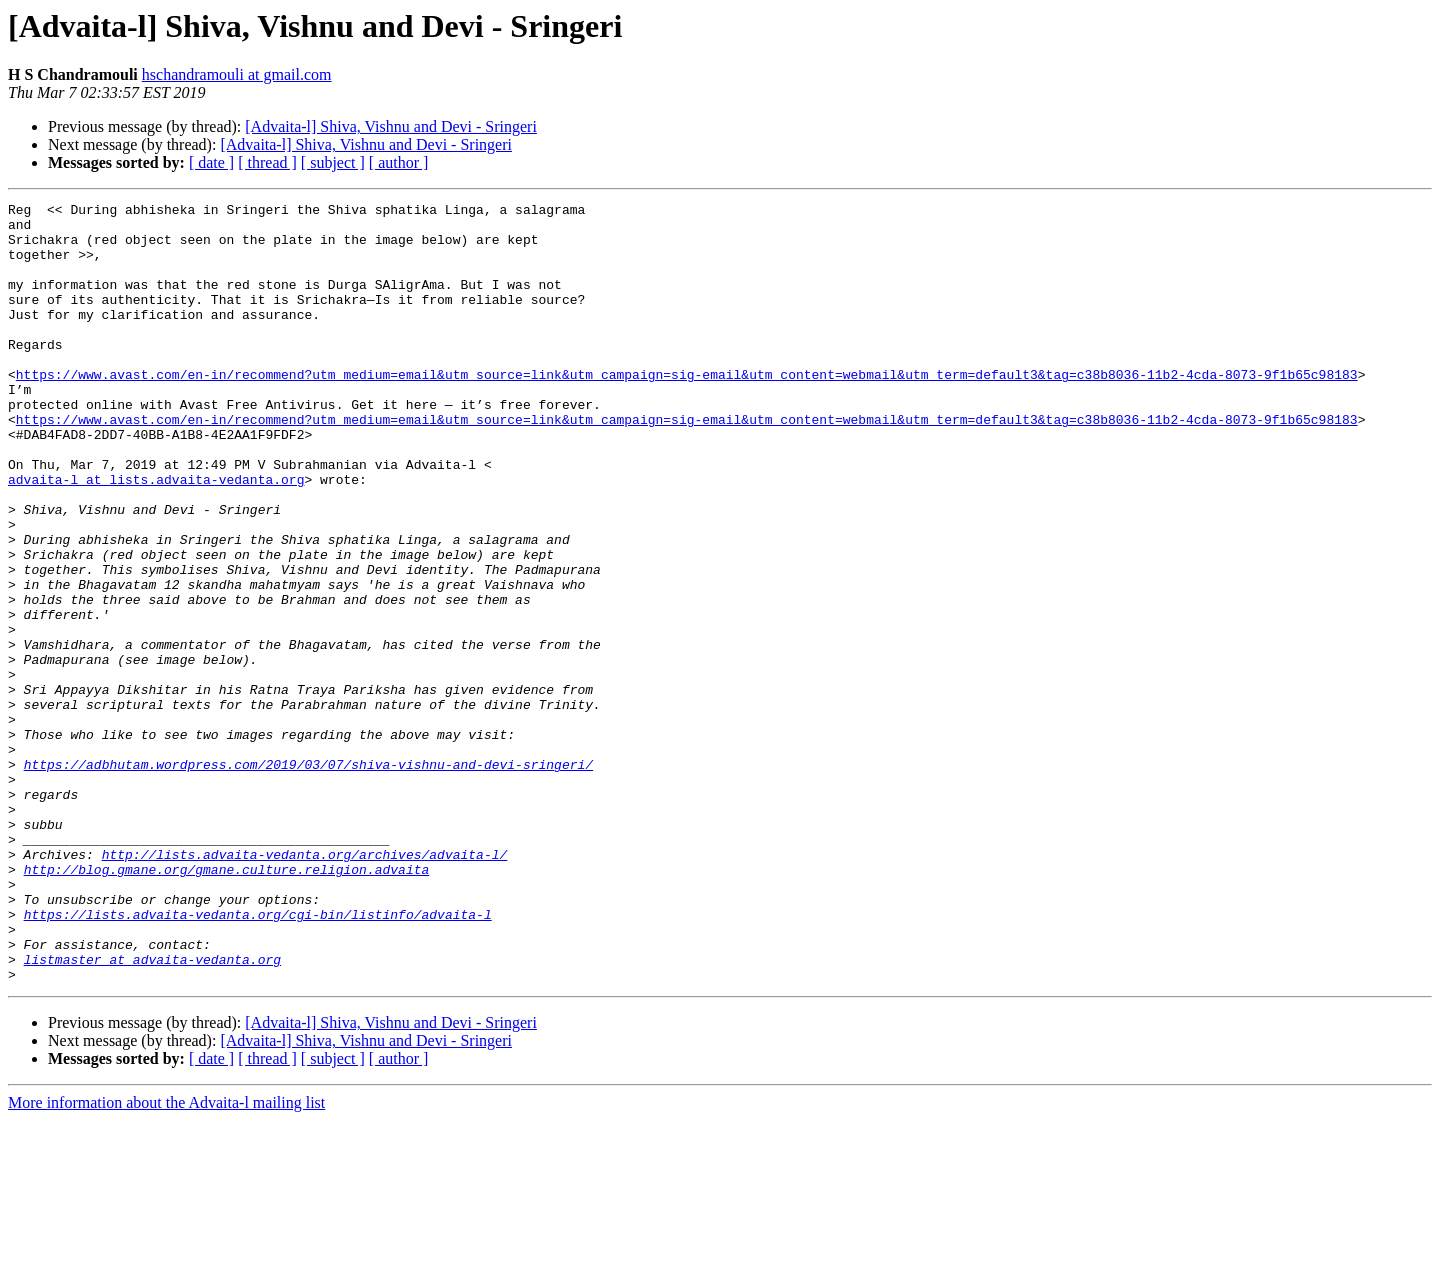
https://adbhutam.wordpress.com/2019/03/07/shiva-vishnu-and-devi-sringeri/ (308, 878)
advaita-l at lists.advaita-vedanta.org (156, 536)
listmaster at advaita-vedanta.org (152, 1112)
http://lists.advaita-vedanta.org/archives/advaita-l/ (305, 986)
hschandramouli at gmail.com (237, 74)
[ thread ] (267, 162)
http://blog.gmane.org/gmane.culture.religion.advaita (227, 1004)
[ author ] (399, 162)
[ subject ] (333, 162)
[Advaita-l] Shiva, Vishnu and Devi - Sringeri (391, 126)
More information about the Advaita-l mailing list (166, 1258)
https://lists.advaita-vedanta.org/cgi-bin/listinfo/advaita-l (258, 1058)
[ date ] (211, 162)
